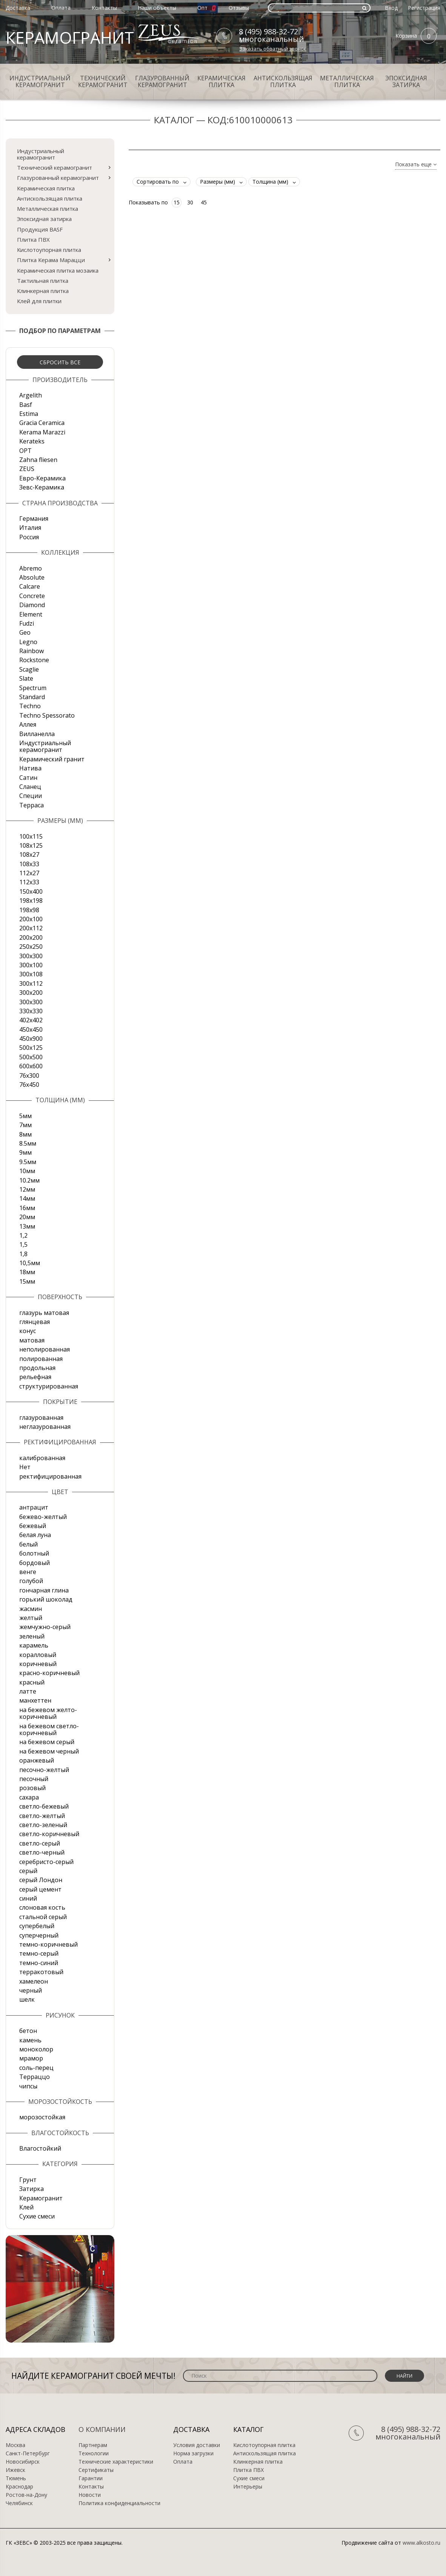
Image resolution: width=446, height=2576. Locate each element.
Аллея (27, 724)
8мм (25, 1134)
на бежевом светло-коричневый (49, 1729)
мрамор (31, 2058)
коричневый (38, 1664)
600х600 (31, 1066)
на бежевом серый (46, 1742)
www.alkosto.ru (421, 2542)
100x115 (31, 836)
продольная (37, 1368)
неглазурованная (45, 1426)
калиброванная (42, 1458)
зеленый (32, 1636)
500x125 (31, 1047)
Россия (29, 537)
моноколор (36, 2049)
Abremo (30, 568)
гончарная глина (44, 1590)
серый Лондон (40, 1880)
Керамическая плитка (221, 81)
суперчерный (38, 1935)
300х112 (31, 983)
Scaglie (29, 669)
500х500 (31, 1057)
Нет (25, 1467)
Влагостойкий (40, 2148)
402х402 (31, 1020)
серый (28, 1871)
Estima (28, 414)
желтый (30, 1618)
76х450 (29, 1084)
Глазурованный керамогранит (162, 81)
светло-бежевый (44, 1806)
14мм (27, 1198)
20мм (27, 1217)
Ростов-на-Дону (26, 2495)
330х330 (31, 1011)
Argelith (30, 395)
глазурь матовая (44, 1313)
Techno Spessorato (47, 715)
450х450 (31, 1029)
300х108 (31, 974)
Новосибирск (23, 2462)
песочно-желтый (44, 1770)
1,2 (23, 1235)
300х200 (31, 992)
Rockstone (34, 660)
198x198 (31, 900)
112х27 (29, 873)
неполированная (44, 1349)
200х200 (31, 937)
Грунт (28, 2180)
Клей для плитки (39, 301)
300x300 (31, 956)
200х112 (31, 928)
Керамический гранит (52, 759)
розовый (32, 1788)
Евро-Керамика (42, 478)
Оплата (61, 7)
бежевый (32, 1526)
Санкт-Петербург (28, 2453)
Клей (26, 2207)
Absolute (32, 577)
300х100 (31, 965)
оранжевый (36, 1760)
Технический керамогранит (103, 81)
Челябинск (19, 2503)
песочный (33, 1779)
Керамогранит (41, 2198)
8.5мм (27, 1143)
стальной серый (43, 1917)
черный (30, 1990)
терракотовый (41, 1972)
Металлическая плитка (347, 81)
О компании (102, 2429)
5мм (25, 1116)
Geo (25, 632)
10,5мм (29, 1263)
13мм (27, 1226)
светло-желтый (42, 1816)
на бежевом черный (49, 1751)
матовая (32, 1340)
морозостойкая (42, 2117)
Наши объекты (157, 7)
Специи (30, 796)
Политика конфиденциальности (119, 2503)
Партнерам (92, 2445)
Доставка (18, 7)
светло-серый (39, 1843)
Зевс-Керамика (41, 487)
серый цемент (40, 1889)
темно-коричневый (48, 1944)
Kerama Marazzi (42, 432)
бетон (28, 2031)
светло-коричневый (49, 1834)
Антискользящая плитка (283, 81)
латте (27, 1691)
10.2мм (29, 1180)
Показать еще (416, 164)
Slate (26, 678)
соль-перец (36, 2068)
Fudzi (26, 623)
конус (27, 1331)
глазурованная (41, 1417)
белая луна (35, 1535)
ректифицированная (50, 1476)
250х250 (31, 946)
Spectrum (32, 688)
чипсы (28, 2086)
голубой (31, 1581)
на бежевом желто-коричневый (48, 1713)
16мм (27, 1208)
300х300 (31, 1002)
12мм (27, 1189)
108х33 (29, 864)
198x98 (29, 910)
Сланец (30, 786)
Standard (32, 697)
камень (30, 2040)
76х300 (29, 1075)
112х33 (29, 882)
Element (30, 614)
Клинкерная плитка (43, 291)
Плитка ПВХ (33, 239)
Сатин (28, 777)
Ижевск (15, 2470)
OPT (25, 450)
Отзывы (239, 7)
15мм (27, 1281)
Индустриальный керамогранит (40, 81)
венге (27, 1572)
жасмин (30, 1609)
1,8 (23, 1254)
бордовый (34, 1563)
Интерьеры (247, 2487)
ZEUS (26, 469)
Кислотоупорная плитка (49, 249)
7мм (25, 1125)
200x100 (31, 919)
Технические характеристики (115, 2462)
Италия (30, 527)
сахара (29, 1797)
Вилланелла (37, 734)
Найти (404, 2376)
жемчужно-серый (45, 1627)
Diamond (32, 605)
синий (28, 1898)
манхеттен (35, 1700)
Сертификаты (96, 2470)
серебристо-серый (46, 1862)
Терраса (31, 805)
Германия (33, 518)
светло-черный (42, 1852)
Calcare (29, 586)
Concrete (32, 596)
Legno (28, 642)
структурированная (48, 1386)
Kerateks (32, 441)
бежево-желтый (43, 1517)
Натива (30, 768)
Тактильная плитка (42, 280)
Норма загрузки (193, 2453)
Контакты (104, 7)
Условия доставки (196, 2445)
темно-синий (38, 1963)
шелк (27, 1999)
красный (32, 1682)
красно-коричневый (49, 1673)
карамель (33, 1645)
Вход (391, 7)
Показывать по (148, 202)
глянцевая (34, 1322)
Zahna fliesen (38, 460)
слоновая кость (42, 1907)
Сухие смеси (37, 2216)
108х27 (29, 854)
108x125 (31, 845)
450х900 (31, 1038)
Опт (202, 7)
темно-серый (38, 1953)
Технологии (93, 2453)
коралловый (37, 1655)
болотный (34, 1553)
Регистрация (424, 7)
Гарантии (90, 2478)
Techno (30, 706)
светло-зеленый (43, 1825)
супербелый (36, 1926)
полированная (41, 1359)
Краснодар (19, 2487)
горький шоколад (45, 1599)
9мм (25, 1152)
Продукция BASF (40, 229)
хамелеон (33, 1981)
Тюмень (16, 2478)
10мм (27, 1171)
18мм (27, 1272)
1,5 (23, 1244)
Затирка (31, 2189)
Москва (15, 2445)
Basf (25, 404)
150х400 (31, 891)
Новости (89, 2495)
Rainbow (31, 651)
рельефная (35, 1377)
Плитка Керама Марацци (51, 260)
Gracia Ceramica (42, 423)
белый (28, 1544)
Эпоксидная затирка (406, 81)
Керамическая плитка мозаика (57, 270)
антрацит (33, 1507)
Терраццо (34, 2077)
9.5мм (27, 1162)
